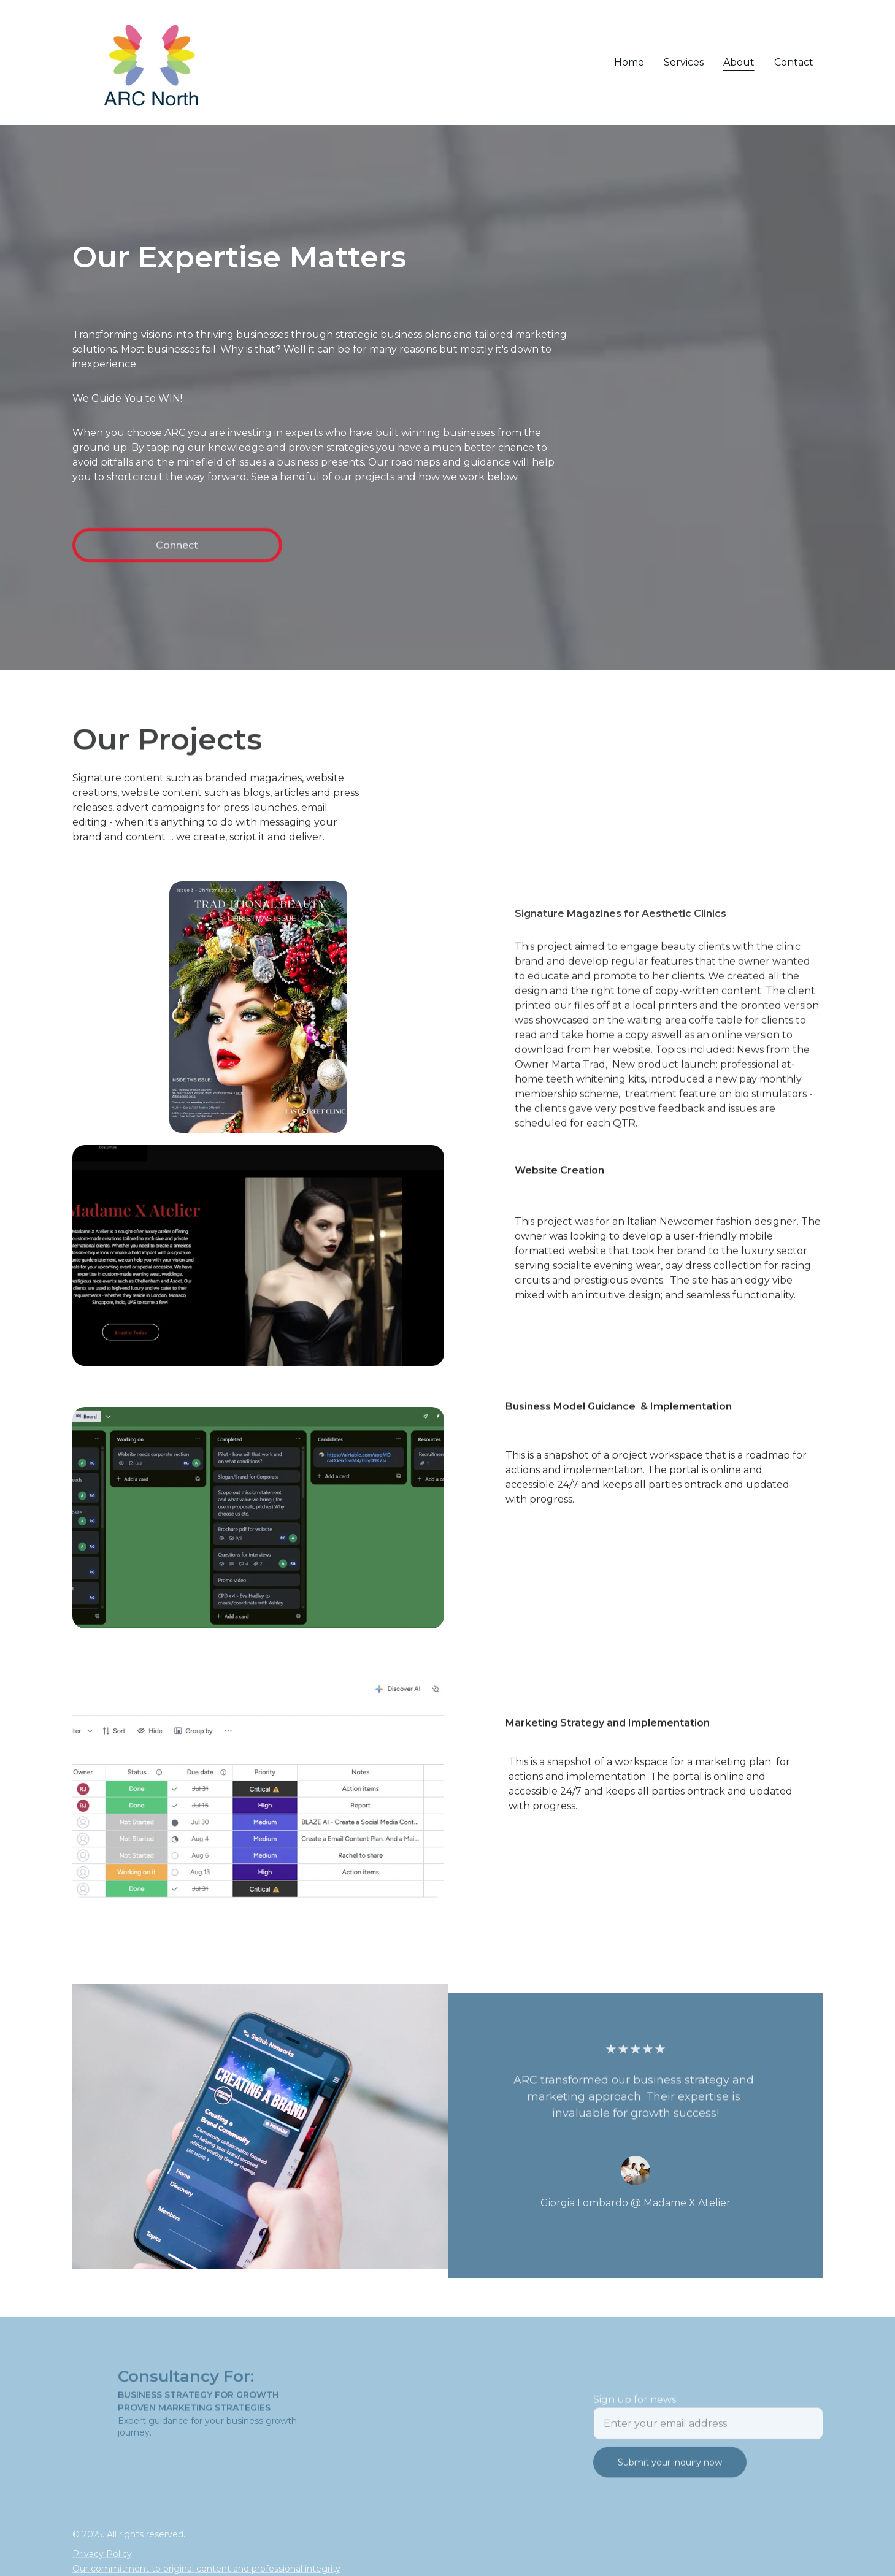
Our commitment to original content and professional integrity (206, 2570)
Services (684, 62)
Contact (793, 62)
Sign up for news (634, 2413)
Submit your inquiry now (670, 2476)
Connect (177, 551)
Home (629, 62)
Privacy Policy (102, 2555)
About (739, 62)
